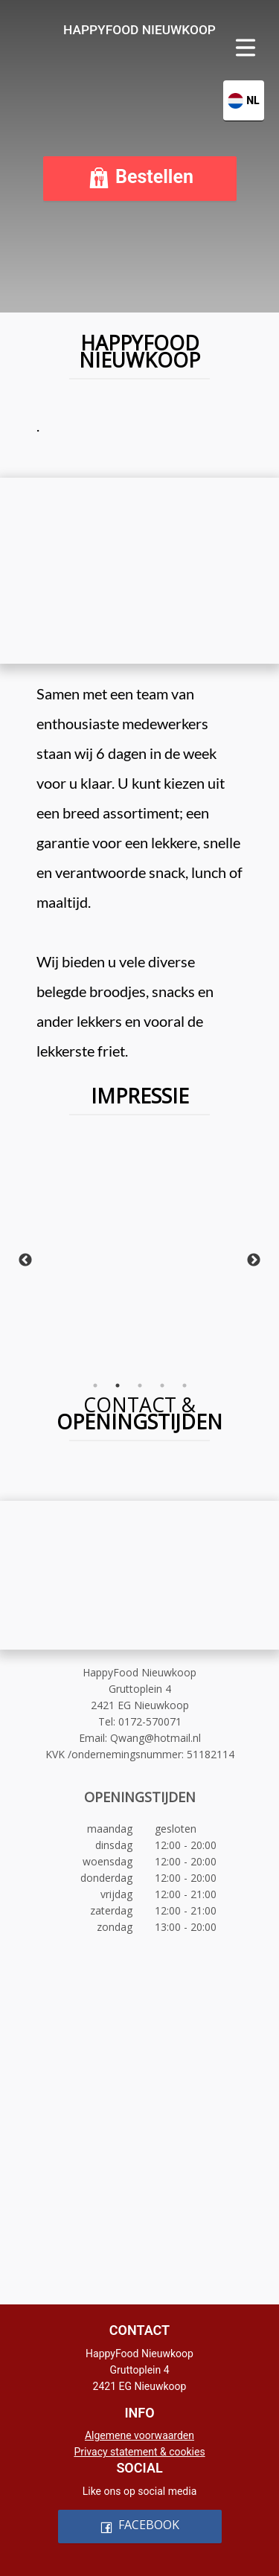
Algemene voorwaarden (139, 2435)
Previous (25, 1260)
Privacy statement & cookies (139, 2452)
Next (253, 1260)
